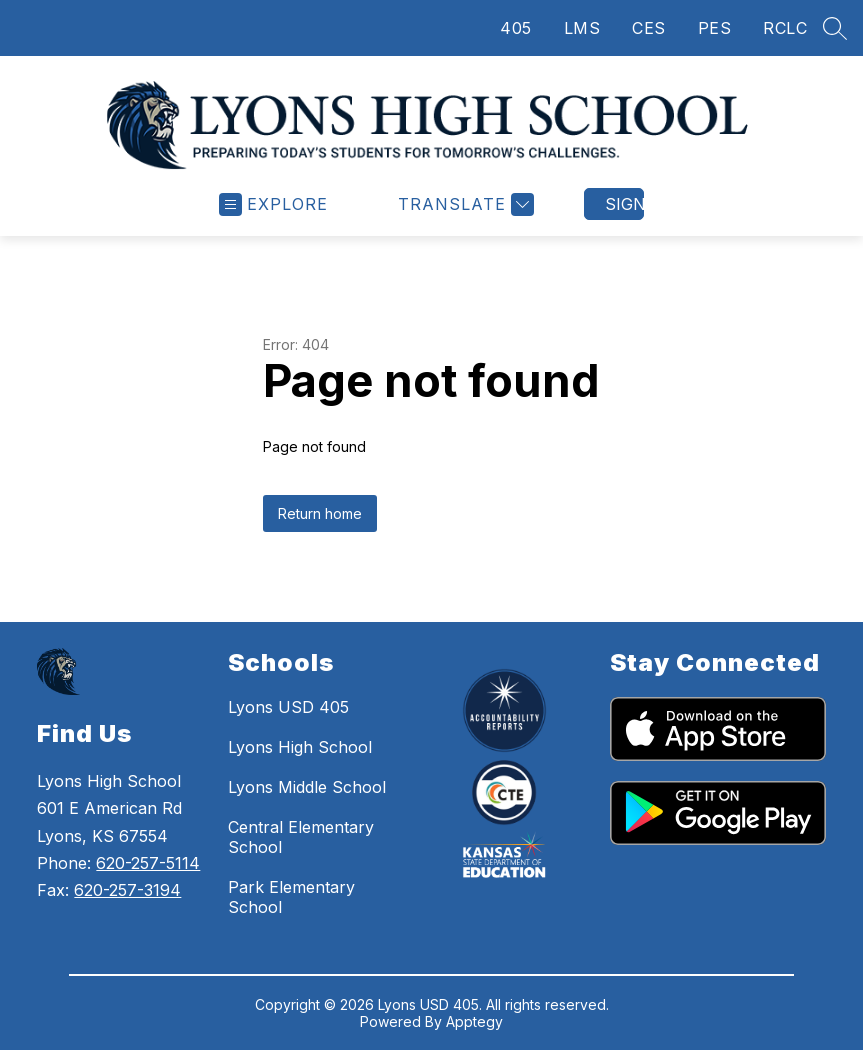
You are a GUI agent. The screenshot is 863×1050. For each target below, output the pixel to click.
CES (649, 28)
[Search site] (835, 28)
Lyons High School (300, 747)
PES (715, 28)
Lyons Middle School (307, 787)
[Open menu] (273, 204)
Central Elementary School (301, 837)
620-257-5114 (148, 863)
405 (516, 28)
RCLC (785, 28)
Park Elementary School (291, 897)
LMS (582, 28)
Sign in (624, 204)
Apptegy (474, 1021)
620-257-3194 (127, 890)
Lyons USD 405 (288, 707)
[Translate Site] (463, 204)
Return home (320, 513)
